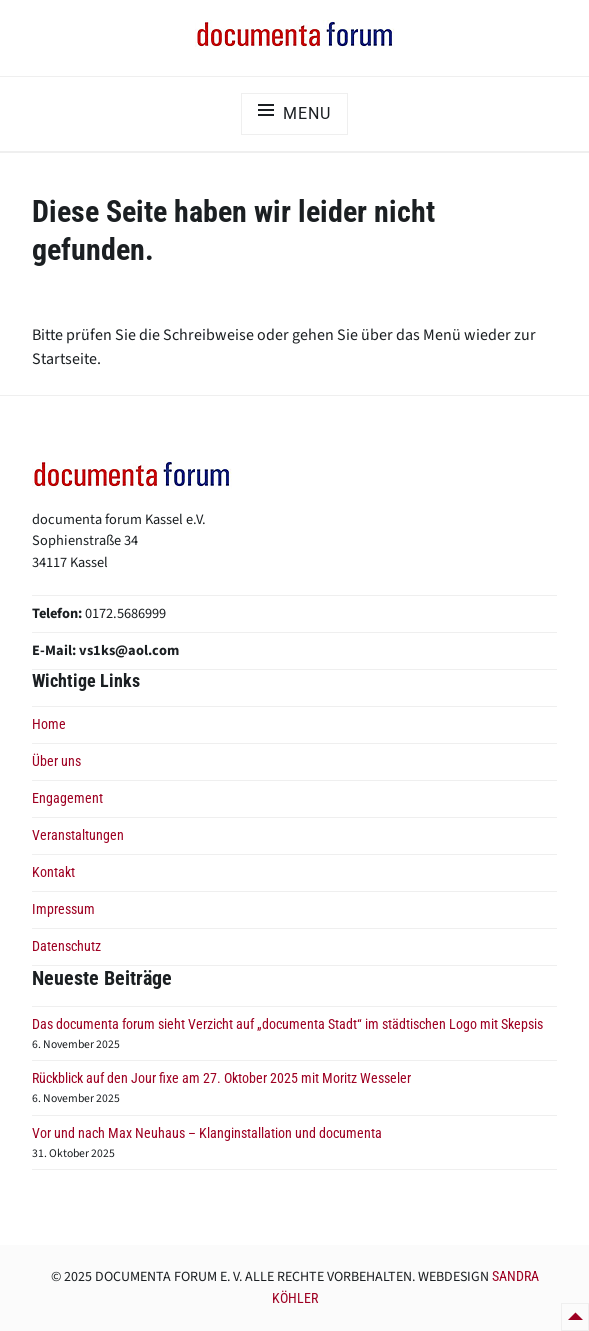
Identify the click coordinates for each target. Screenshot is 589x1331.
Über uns (56, 761)
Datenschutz (66, 946)
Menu (306, 113)
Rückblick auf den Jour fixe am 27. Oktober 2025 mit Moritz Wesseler (221, 1078)
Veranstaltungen (78, 835)
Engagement (67, 798)
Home (49, 724)
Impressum (63, 909)
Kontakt (53, 872)
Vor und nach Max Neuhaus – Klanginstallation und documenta (207, 1133)
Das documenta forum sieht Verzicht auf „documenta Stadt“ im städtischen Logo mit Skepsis (287, 1024)
